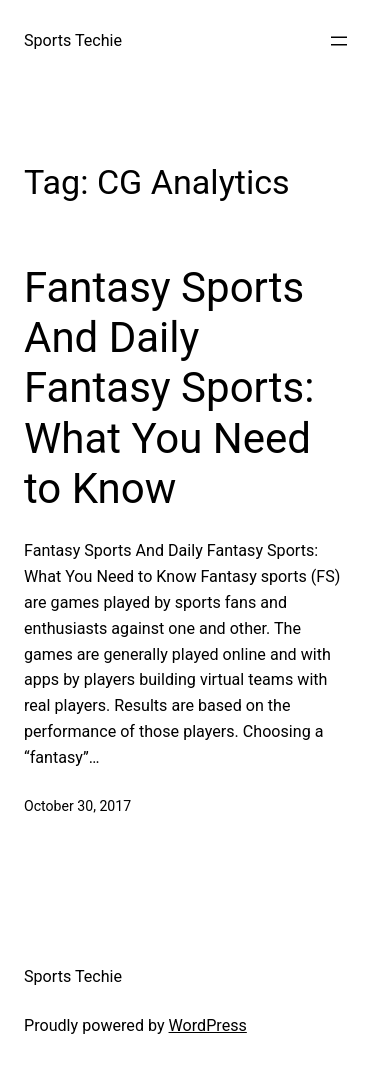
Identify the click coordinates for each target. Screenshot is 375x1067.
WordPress (208, 1025)
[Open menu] (339, 41)
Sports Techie (73, 40)
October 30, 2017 (77, 806)
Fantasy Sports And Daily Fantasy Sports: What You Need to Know (169, 388)
